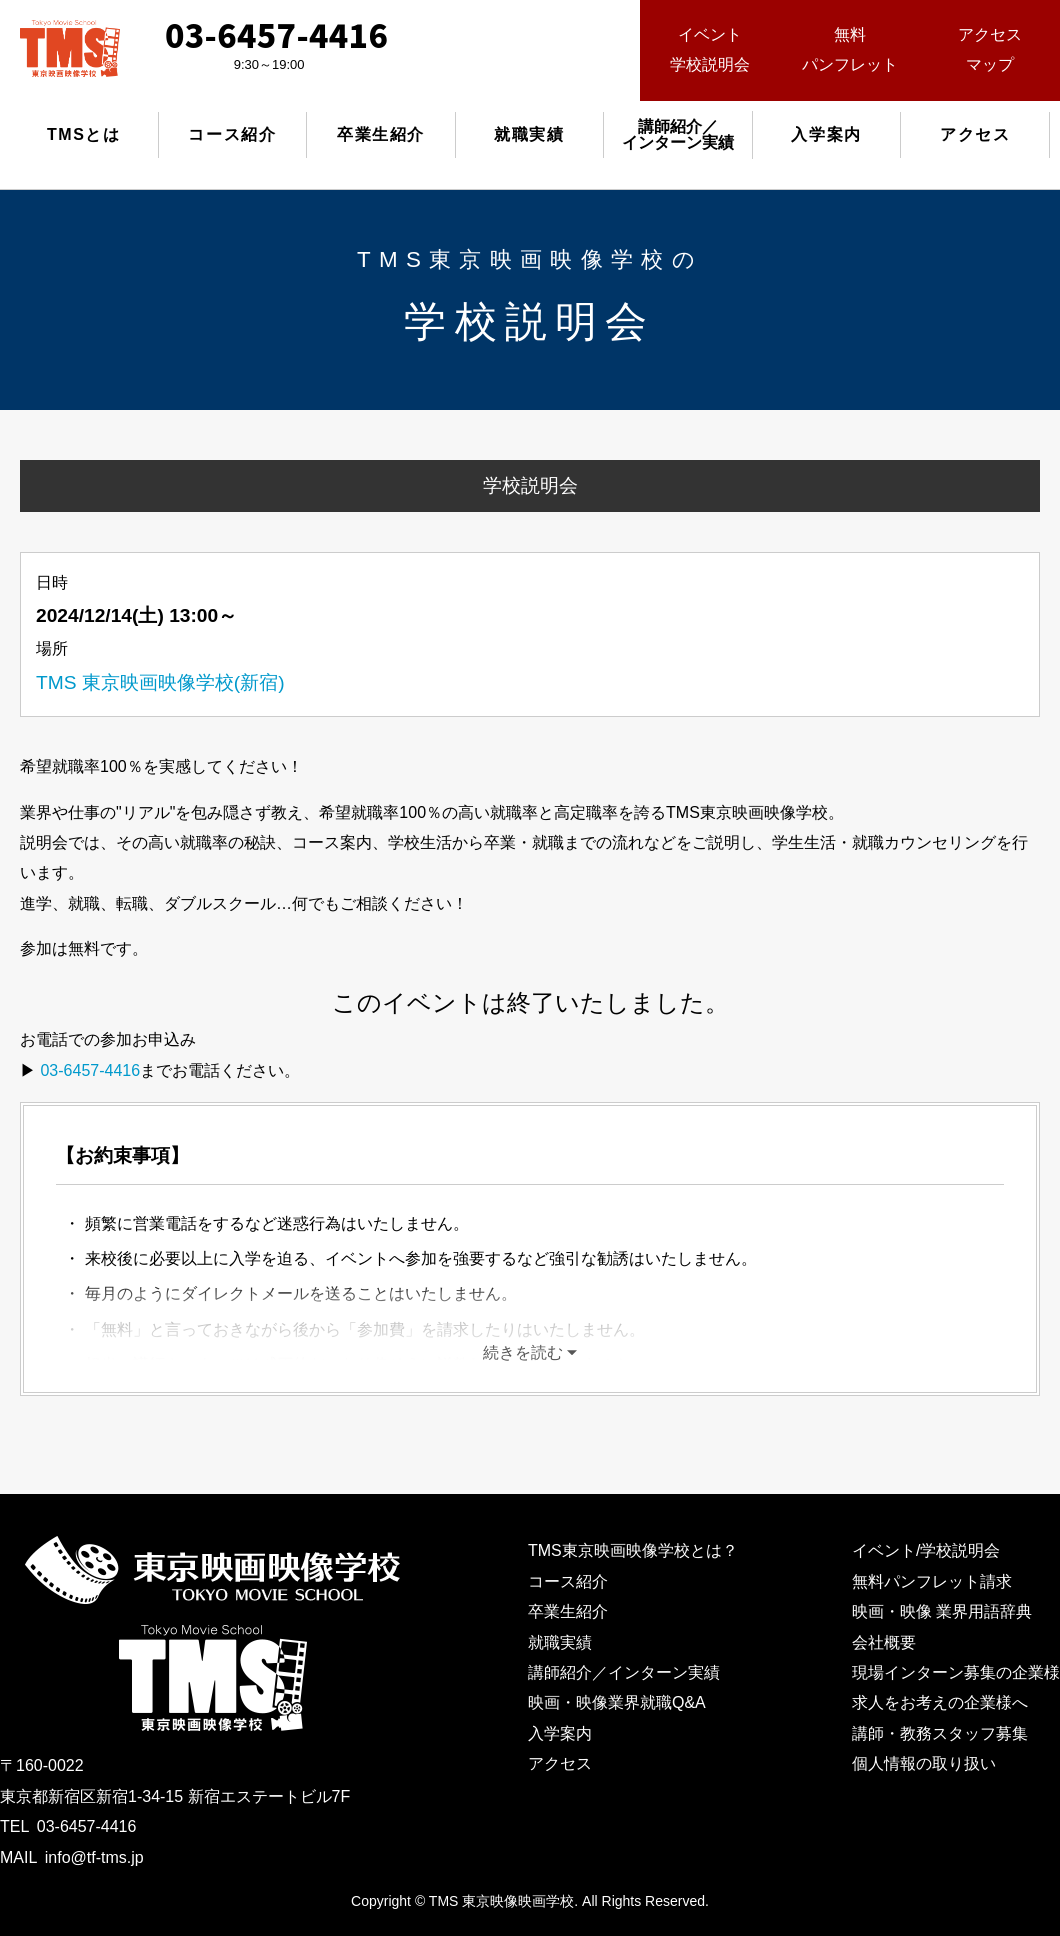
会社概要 (884, 1642)
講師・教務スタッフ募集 (940, 1733)
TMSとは (84, 134)
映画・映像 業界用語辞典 (942, 1611)
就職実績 (529, 134)
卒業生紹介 (381, 134)
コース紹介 (232, 134)
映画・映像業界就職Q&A (617, 1702)
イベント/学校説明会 (926, 1550)
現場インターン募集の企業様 (956, 1672)
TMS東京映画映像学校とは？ (633, 1550)
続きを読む (523, 1352)
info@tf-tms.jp (94, 1857)
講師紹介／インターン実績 (624, 1672)
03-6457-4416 (90, 1070)
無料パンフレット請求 (932, 1581)
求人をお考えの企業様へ (940, 1702)
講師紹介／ (678, 134)
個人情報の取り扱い (924, 1763)
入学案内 (826, 134)
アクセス (975, 134)
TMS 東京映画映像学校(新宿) (160, 682)
